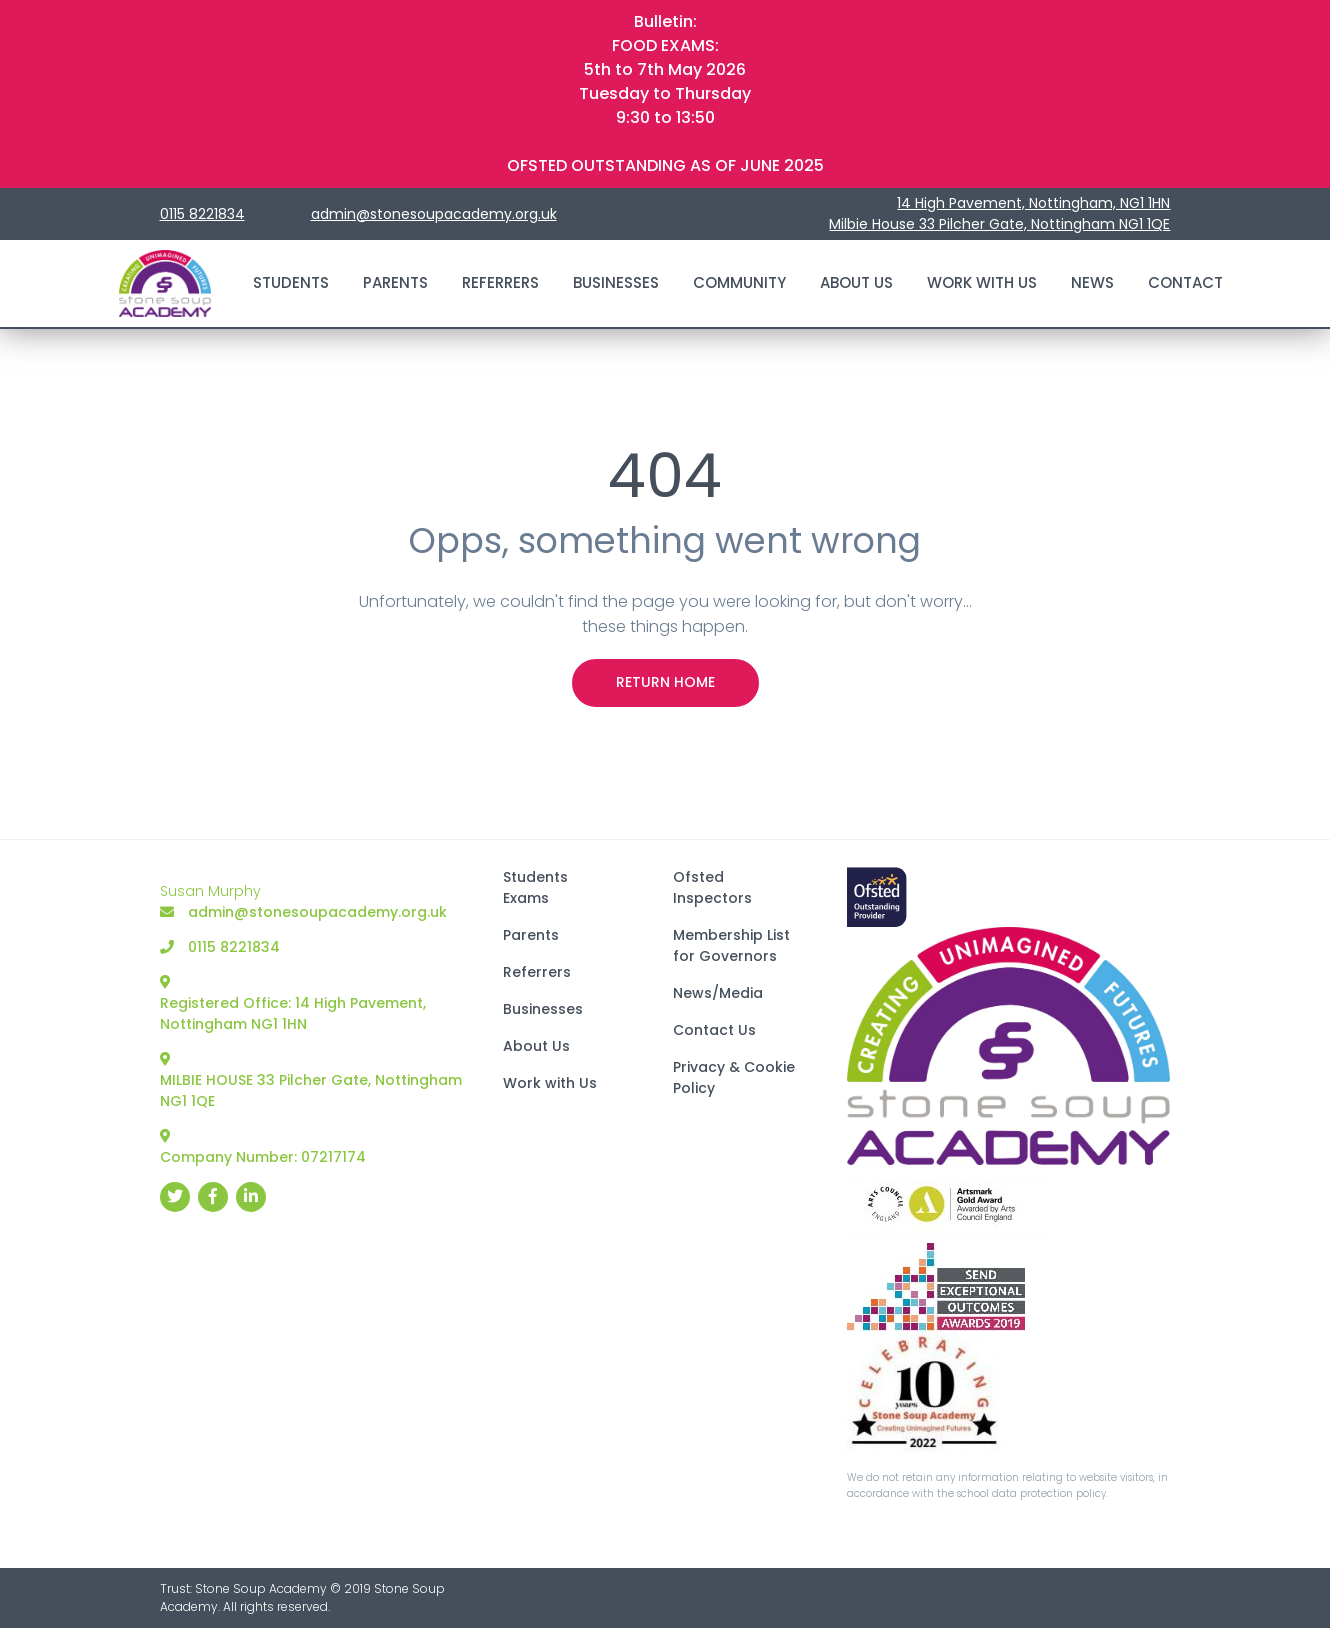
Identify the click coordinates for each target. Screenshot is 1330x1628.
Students (291, 282)
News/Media (718, 993)
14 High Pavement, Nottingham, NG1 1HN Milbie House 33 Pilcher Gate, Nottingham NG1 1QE (999, 213)
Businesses (616, 282)
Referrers (500, 282)
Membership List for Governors (731, 945)
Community (739, 282)
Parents (395, 282)
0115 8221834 (202, 214)
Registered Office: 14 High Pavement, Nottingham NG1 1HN (293, 1004)
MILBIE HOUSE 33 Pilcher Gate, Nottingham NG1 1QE (311, 1081)
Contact (1185, 282)
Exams (526, 898)
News (1092, 282)
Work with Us (982, 282)
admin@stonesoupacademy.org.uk (434, 214)
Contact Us (714, 1030)
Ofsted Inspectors (712, 887)
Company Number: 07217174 (263, 1148)
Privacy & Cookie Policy (734, 1077)
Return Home (665, 682)
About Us (856, 282)
